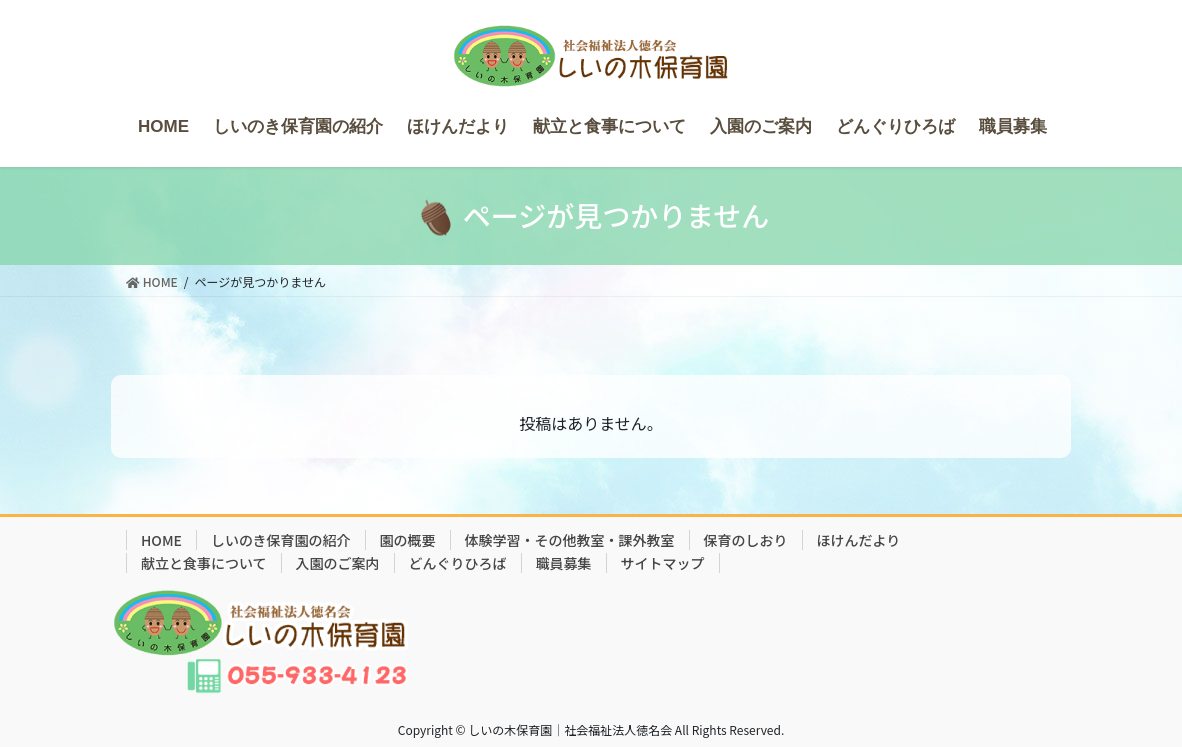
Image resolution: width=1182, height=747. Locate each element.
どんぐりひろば (458, 563)
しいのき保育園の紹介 (281, 540)
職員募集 (564, 563)
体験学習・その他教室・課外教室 (570, 540)
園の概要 (408, 540)
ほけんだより (859, 540)
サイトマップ (663, 563)
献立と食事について (204, 563)
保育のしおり (746, 540)
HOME (161, 540)
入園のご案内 (338, 563)
